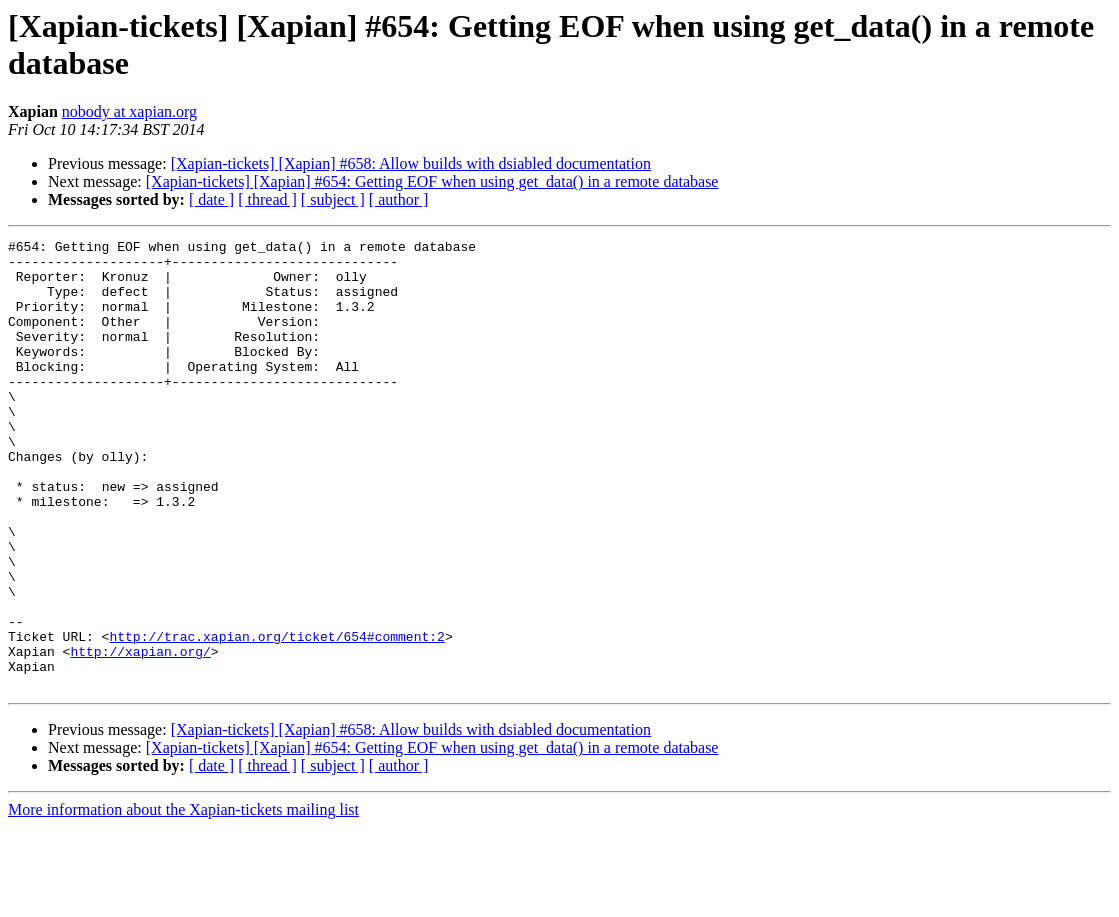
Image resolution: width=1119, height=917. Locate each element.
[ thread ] (267, 199)
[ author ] (399, 199)
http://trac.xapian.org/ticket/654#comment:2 (276, 717)
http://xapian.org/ (140, 735)
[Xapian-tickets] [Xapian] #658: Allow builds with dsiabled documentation (411, 163)
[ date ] (211, 199)
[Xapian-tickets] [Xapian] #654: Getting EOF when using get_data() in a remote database (432, 181)
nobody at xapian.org (129, 111)
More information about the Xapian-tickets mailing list (183, 899)
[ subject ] (333, 199)
